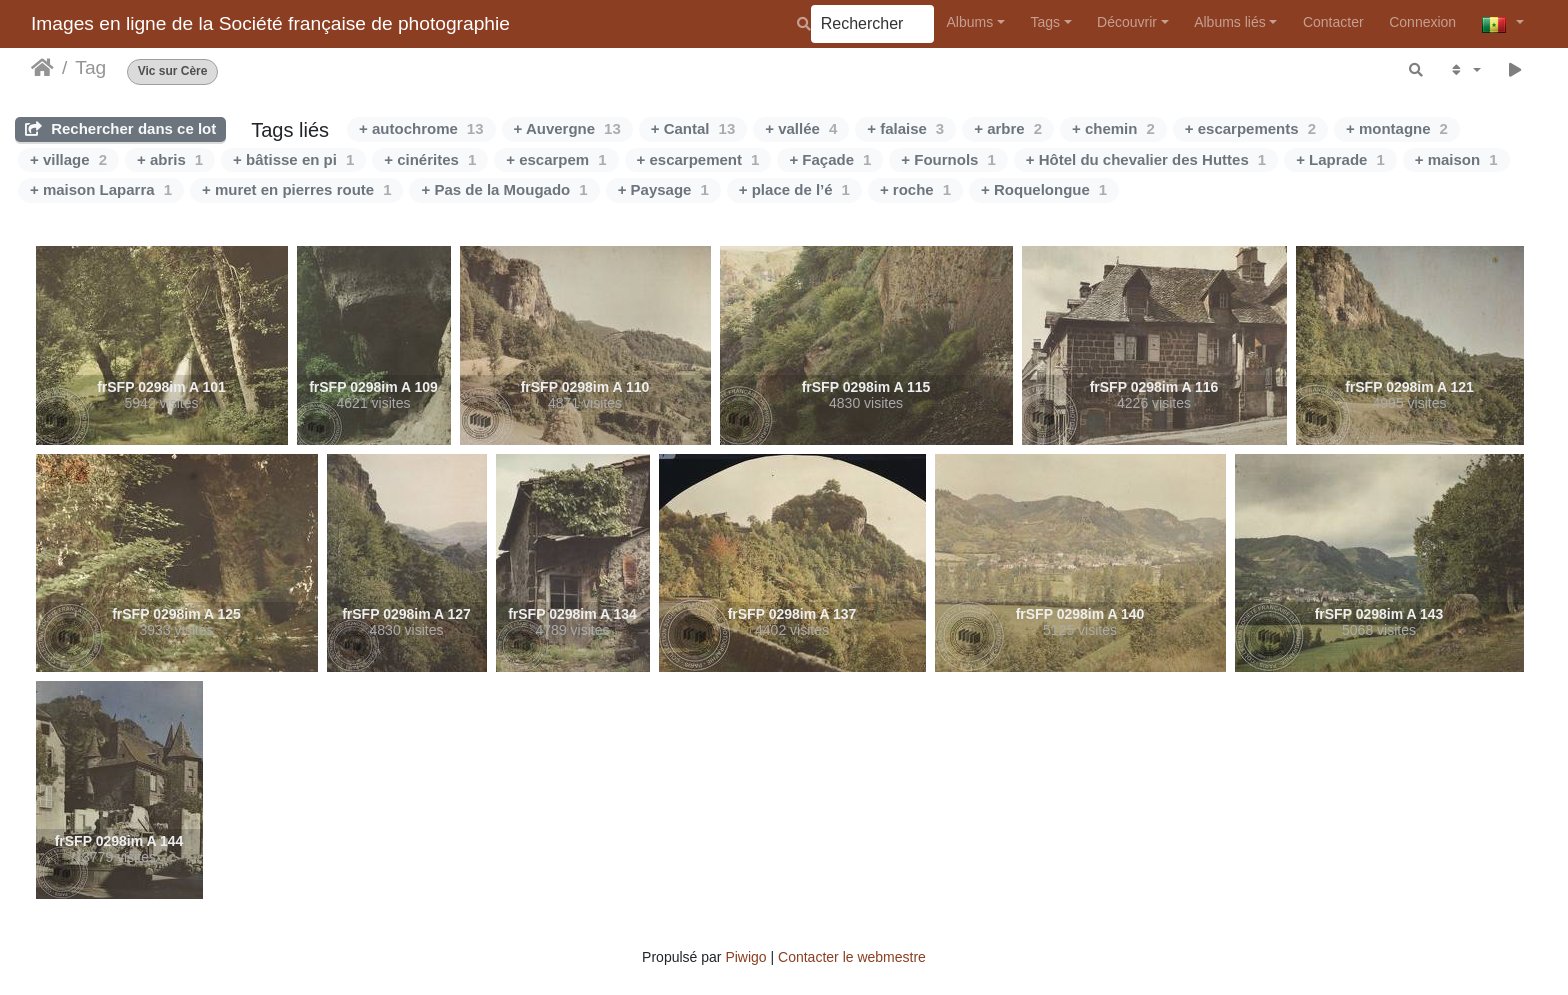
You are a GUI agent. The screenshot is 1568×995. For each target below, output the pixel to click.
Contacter (1333, 22)
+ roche (915, 189)
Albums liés (1230, 22)
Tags (1045, 22)
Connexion (1422, 22)
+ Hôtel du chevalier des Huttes (1146, 159)
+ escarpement (698, 159)
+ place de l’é (794, 189)
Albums (970, 22)
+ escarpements (1250, 128)
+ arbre (1008, 128)
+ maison (1456, 159)
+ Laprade (1340, 159)
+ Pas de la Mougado (504, 189)
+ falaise (905, 128)
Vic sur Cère (173, 71)
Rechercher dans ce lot (120, 128)
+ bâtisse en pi (293, 159)
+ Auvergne (567, 128)
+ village (68, 159)
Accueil (42, 68)
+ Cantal (693, 128)
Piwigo (745, 957)
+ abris (170, 159)
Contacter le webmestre (852, 957)
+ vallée (801, 128)
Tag (90, 67)
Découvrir (1127, 22)
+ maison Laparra (101, 189)
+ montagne (1397, 128)
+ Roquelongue (1044, 189)
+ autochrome (421, 128)
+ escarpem (556, 159)
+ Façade (830, 159)
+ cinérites (430, 159)
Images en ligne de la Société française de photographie (270, 23)
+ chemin (1113, 128)
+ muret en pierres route (297, 189)
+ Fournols (948, 159)
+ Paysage (663, 189)
